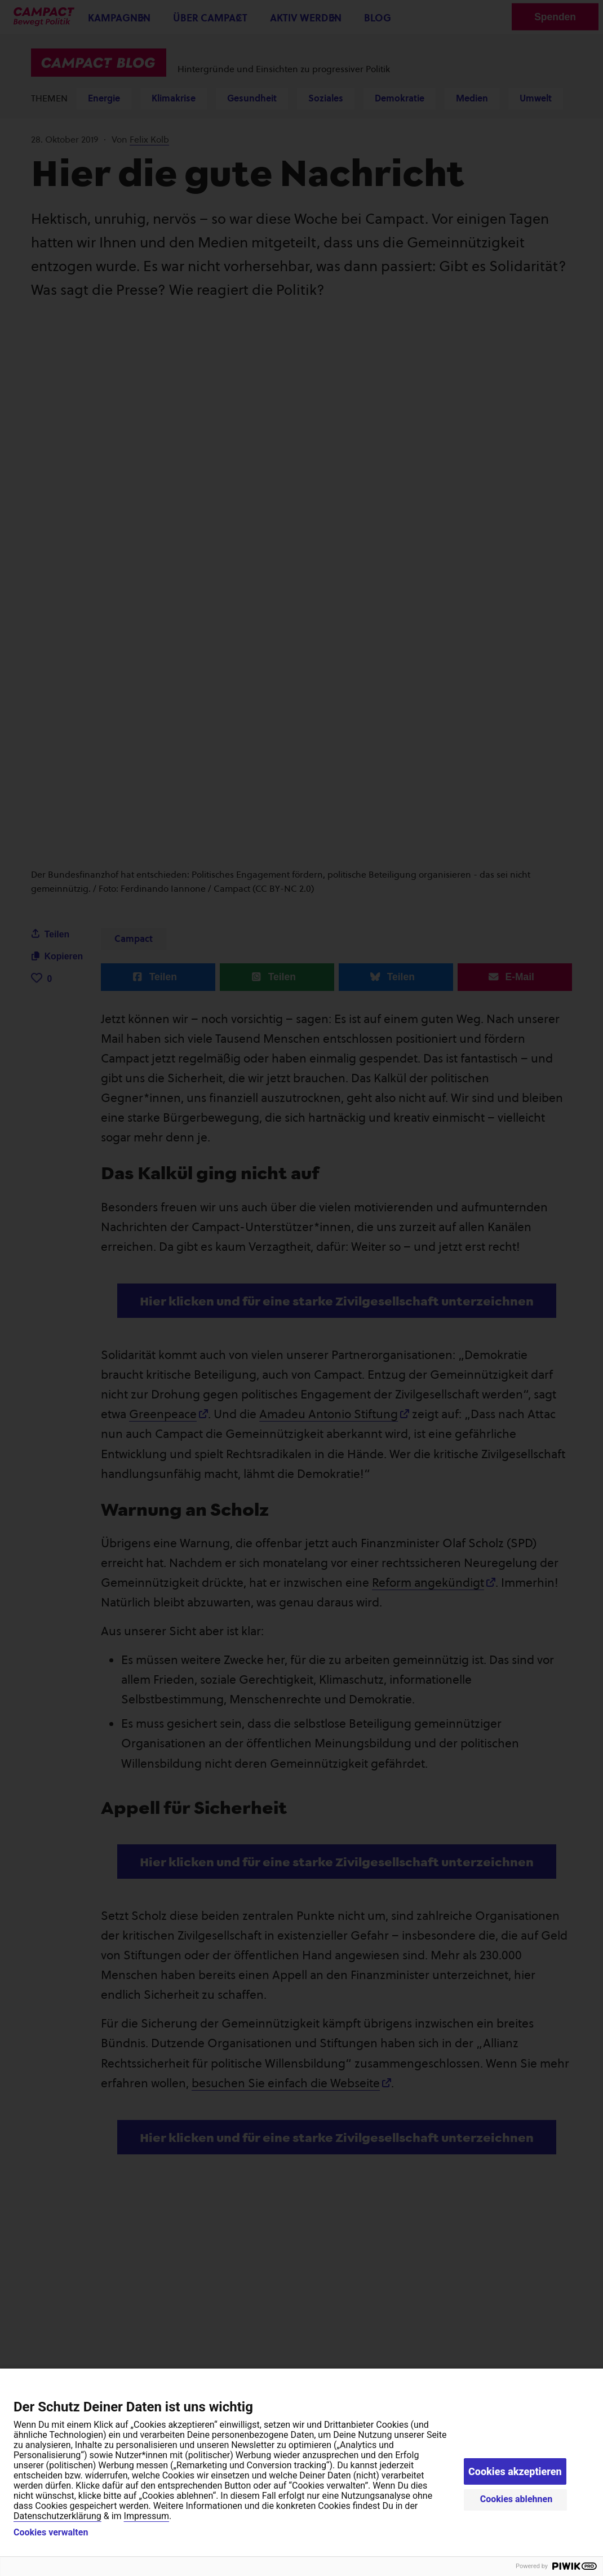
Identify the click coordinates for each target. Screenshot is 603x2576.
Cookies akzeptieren (515, 2471)
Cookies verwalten (51, 2532)
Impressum (147, 2516)
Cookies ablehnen (516, 2499)
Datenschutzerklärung (57, 2516)
